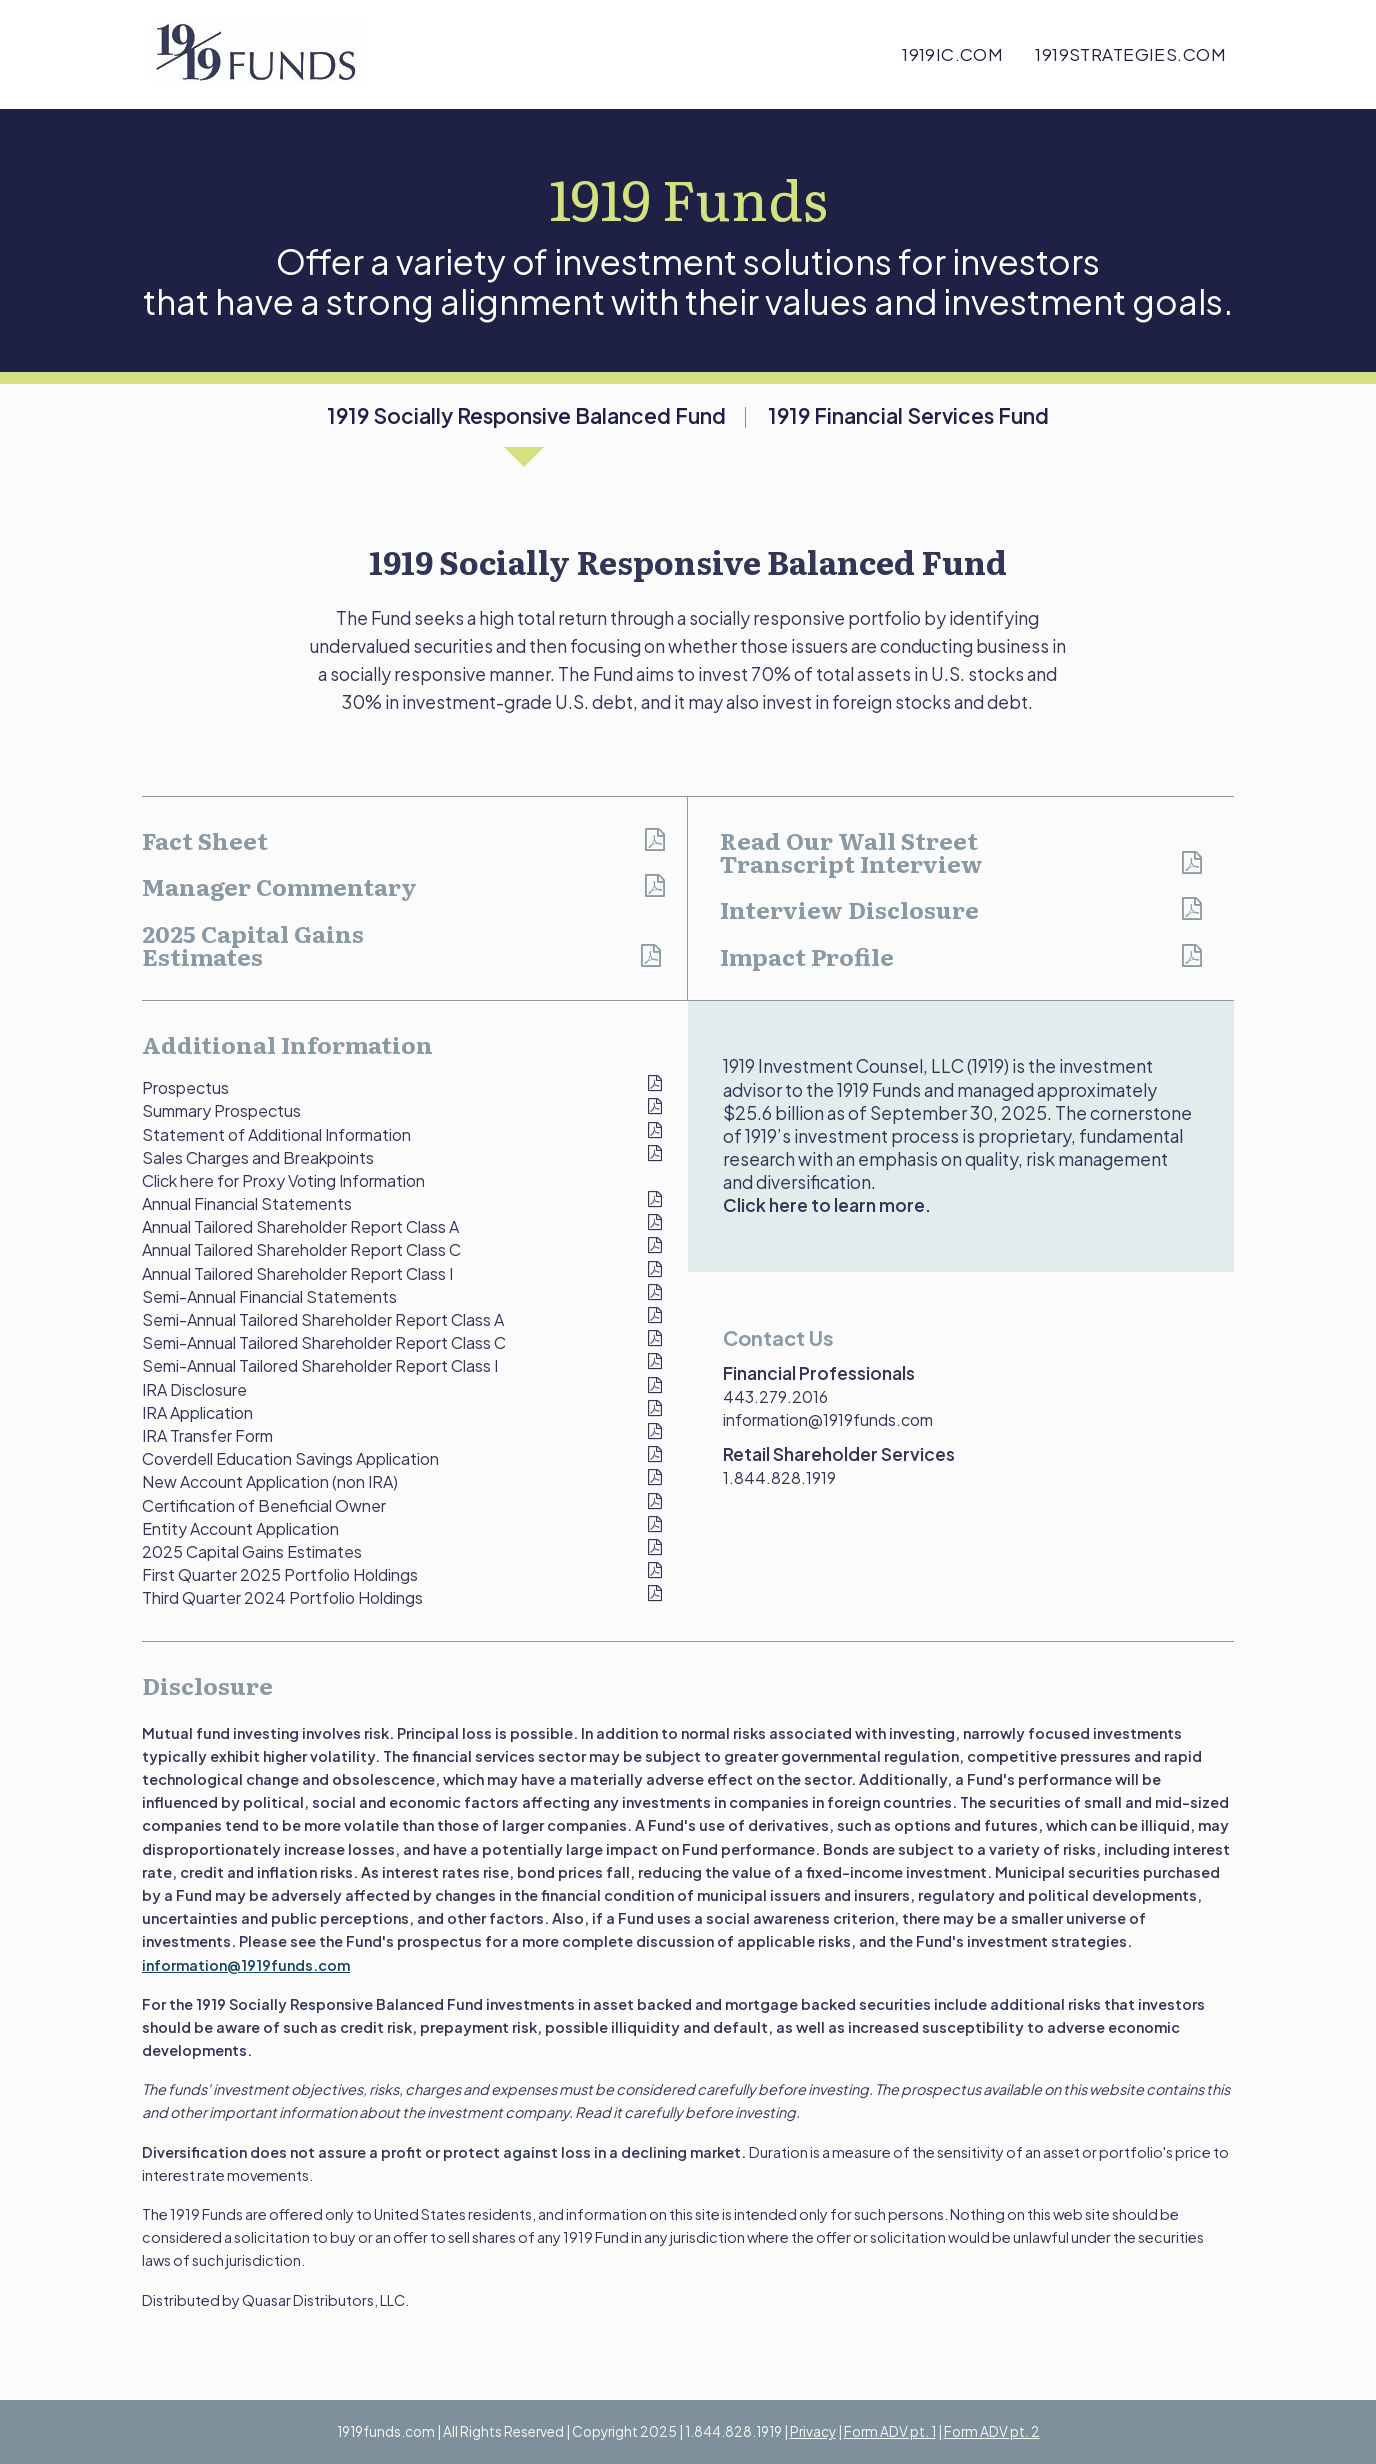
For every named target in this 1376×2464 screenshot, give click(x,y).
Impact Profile (807, 956)
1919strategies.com (1130, 54)
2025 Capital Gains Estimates (253, 944)
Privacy (813, 2431)
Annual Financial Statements (247, 1203)
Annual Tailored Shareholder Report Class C (301, 1249)
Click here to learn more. (827, 1205)
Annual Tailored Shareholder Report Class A (300, 1226)
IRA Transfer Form (207, 1435)
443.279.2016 (775, 1396)
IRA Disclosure (194, 1389)
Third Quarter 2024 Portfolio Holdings (282, 1597)
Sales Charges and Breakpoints (258, 1157)
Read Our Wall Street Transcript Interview (851, 851)
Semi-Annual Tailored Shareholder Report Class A (323, 1319)
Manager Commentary (279, 886)
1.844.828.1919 (779, 1477)
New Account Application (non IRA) (270, 1481)
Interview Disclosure (849, 909)
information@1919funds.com (828, 1419)
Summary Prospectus (221, 1110)
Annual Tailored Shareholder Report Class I (297, 1273)
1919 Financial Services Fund (908, 415)
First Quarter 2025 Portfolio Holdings (280, 1574)
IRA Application (197, 1412)
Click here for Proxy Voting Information (283, 1180)
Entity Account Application (240, 1528)
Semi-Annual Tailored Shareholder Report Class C (324, 1342)
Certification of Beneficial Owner (264, 1505)
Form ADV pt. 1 (890, 2431)
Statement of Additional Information (276, 1134)
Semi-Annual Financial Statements (269, 1296)
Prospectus (185, 1087)
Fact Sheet (205, 840)
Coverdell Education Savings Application (290, 1458)
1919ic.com (952, 54)
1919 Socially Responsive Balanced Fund (526, 415)
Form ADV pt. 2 (992, 2431)
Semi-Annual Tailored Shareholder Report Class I (320, 1365)
